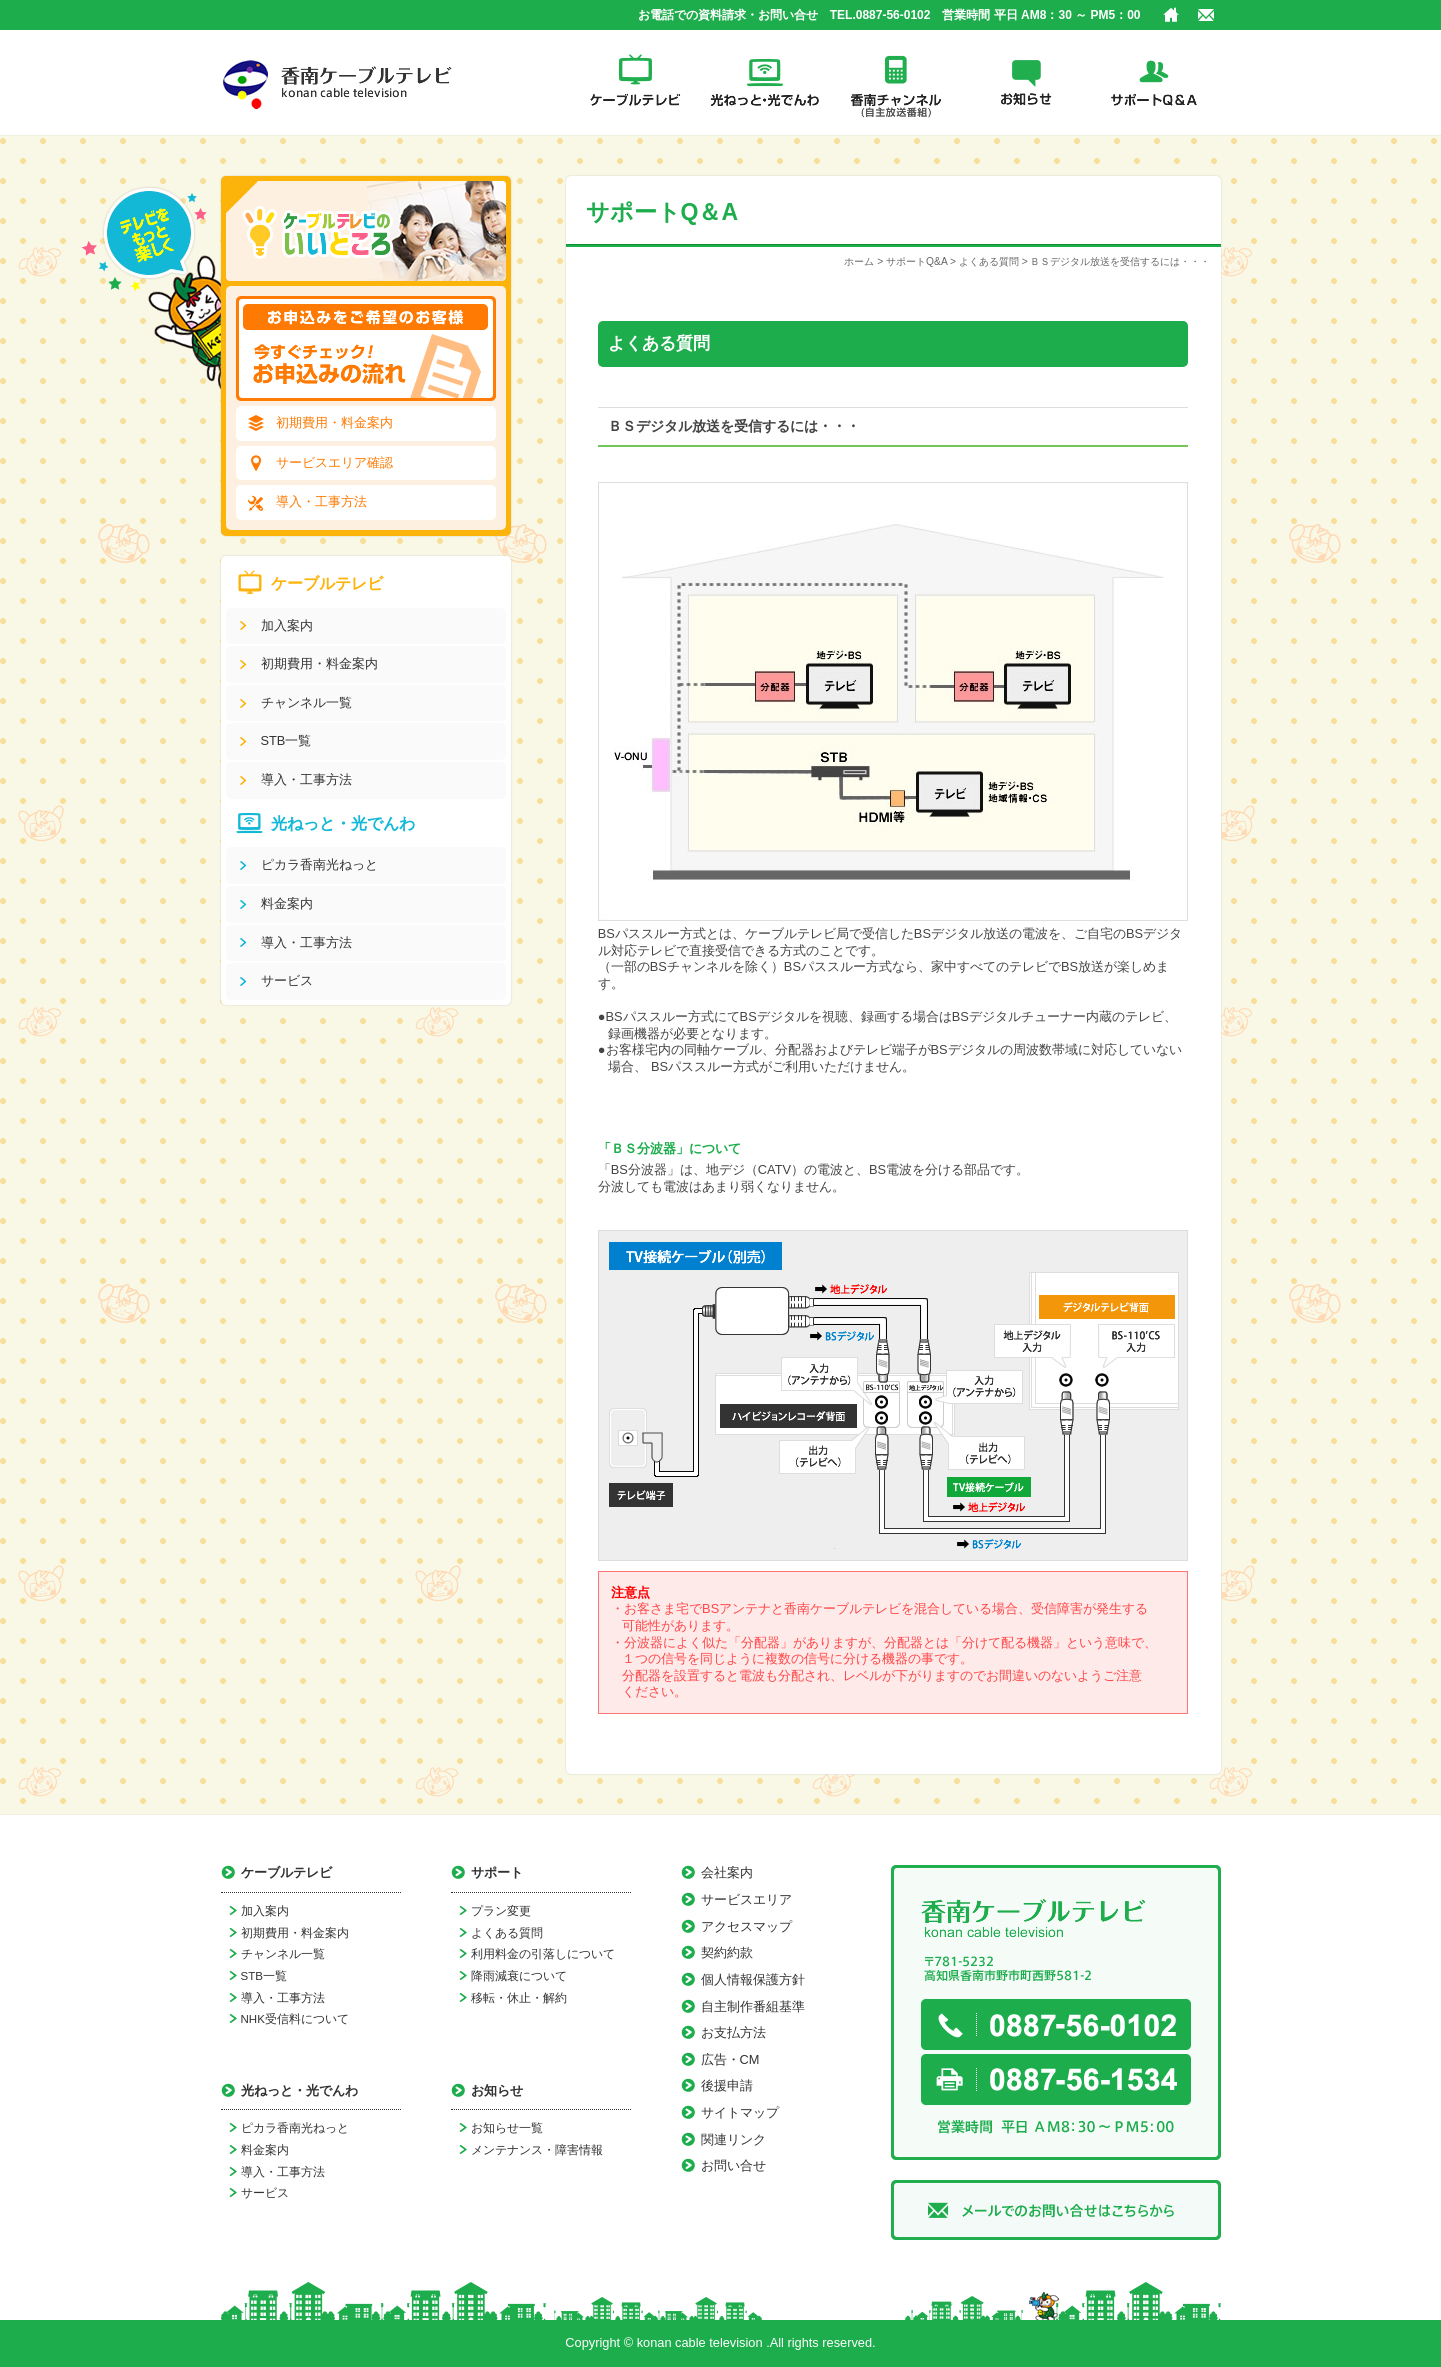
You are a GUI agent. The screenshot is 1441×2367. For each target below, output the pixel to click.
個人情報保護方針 (753, 1979)
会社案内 (727, 1872)
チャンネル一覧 (306, 702)
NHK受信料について (295, 2019)
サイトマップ (740, 2112)
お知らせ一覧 (507, 2128)
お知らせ (1026, 82)
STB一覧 (286, 740)
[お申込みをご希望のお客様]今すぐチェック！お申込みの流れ (366, 348)
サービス (287, 980)
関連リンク (733, 2139)
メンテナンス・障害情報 (537, 2150)
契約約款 (727, 1952)
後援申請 (727, 2085)
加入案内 (287, 625)
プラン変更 (501, 1911)
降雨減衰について (519, 1976)
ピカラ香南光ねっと (319, 864)
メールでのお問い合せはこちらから (1056, 2210)
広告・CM (730, 2059)
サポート (497, 1872)
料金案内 (287, 903)
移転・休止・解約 (519, 1998)
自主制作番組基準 (753, 2006)
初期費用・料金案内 (334, 422)
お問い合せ (1206, 15)
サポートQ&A (916, 261)
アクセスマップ (746, 1926)
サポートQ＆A (1156, 82)
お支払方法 (733, 2032)
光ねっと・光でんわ (766, 82)
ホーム (1171, 15)
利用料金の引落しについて (543, 1954)
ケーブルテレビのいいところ (366, 231)
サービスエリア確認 (334, 462)
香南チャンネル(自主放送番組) (896, 82)
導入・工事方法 (321, 501)
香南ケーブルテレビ (341, 82)
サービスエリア (746, 1899)
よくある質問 (989, 261)
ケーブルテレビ (636, 82)
